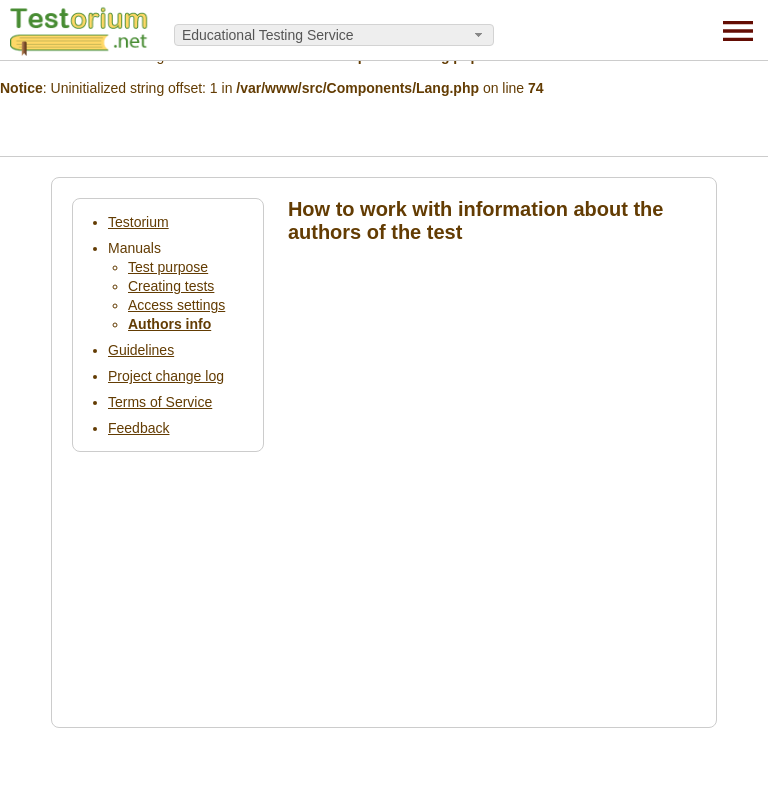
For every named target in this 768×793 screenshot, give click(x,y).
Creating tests (171, 286)
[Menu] (738, 30)
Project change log (166, 376)
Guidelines (141, 350)
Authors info (169, 324)
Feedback (138, 428)
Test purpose (168, 267)
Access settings (176, 305)
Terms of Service (160, 402)
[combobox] (334, 35)
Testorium (138, 222)
